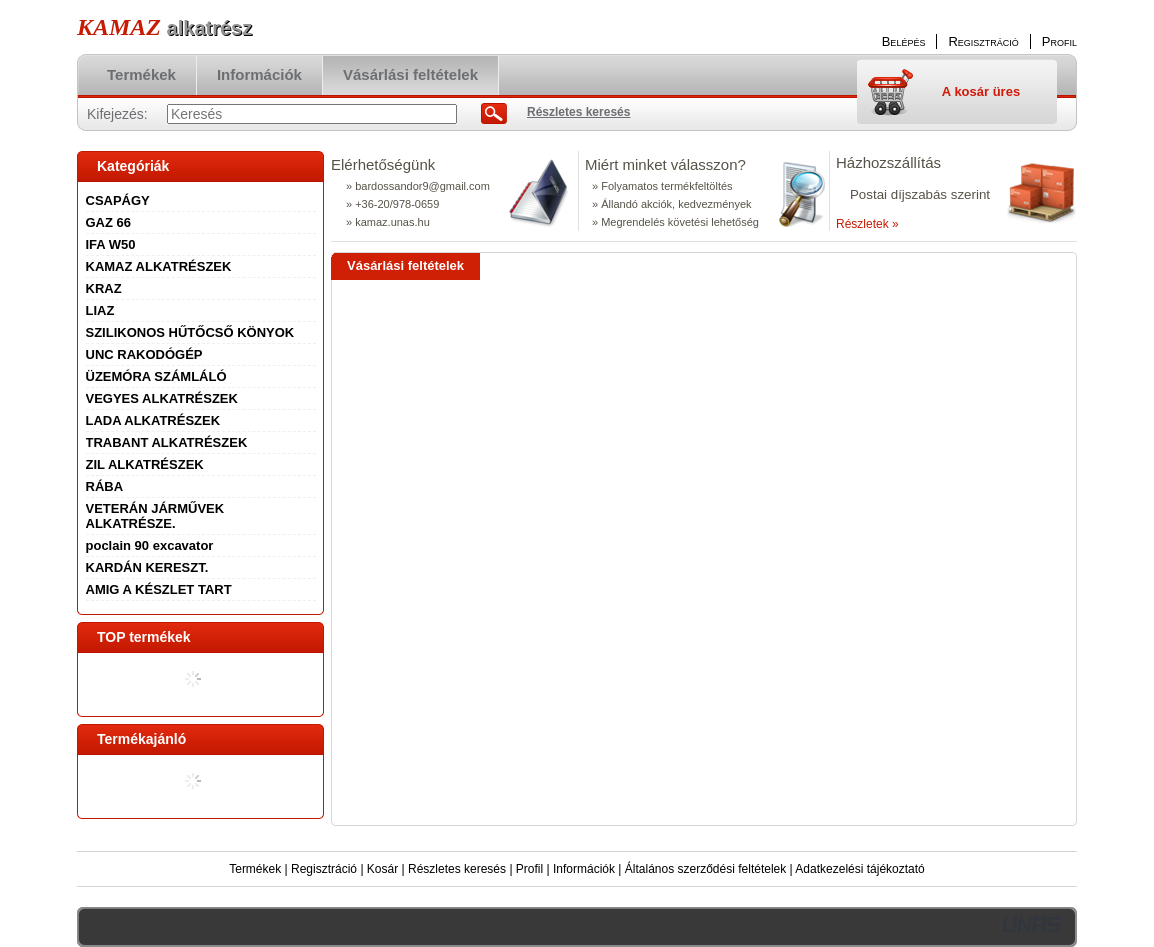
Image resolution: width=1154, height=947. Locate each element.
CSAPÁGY (118, 200)
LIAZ (100, 310)
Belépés (904, 41)
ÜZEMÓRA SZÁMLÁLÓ (156, 376)
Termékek (255, 869)
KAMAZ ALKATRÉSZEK (159, 266)
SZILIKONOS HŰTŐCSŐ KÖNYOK (190, 332)
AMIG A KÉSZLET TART (159, 589)
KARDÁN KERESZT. (147, 567)
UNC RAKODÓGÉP (144, 354)
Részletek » (867, 224)
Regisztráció (324, 869)
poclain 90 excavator (150, 545)
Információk (584, 869)
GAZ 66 (109, 222)
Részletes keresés (457, 869)
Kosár (382, 869)
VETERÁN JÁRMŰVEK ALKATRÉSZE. (155, 516)
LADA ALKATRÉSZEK (153, 420)
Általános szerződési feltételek (705, 869)
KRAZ (104, 288)
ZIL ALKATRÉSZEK (145, 464)
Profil (529, 869)
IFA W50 (111, 244)
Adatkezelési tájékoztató (859, 869)
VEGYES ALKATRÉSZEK (162, 398)
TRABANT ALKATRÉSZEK (167, 442)
